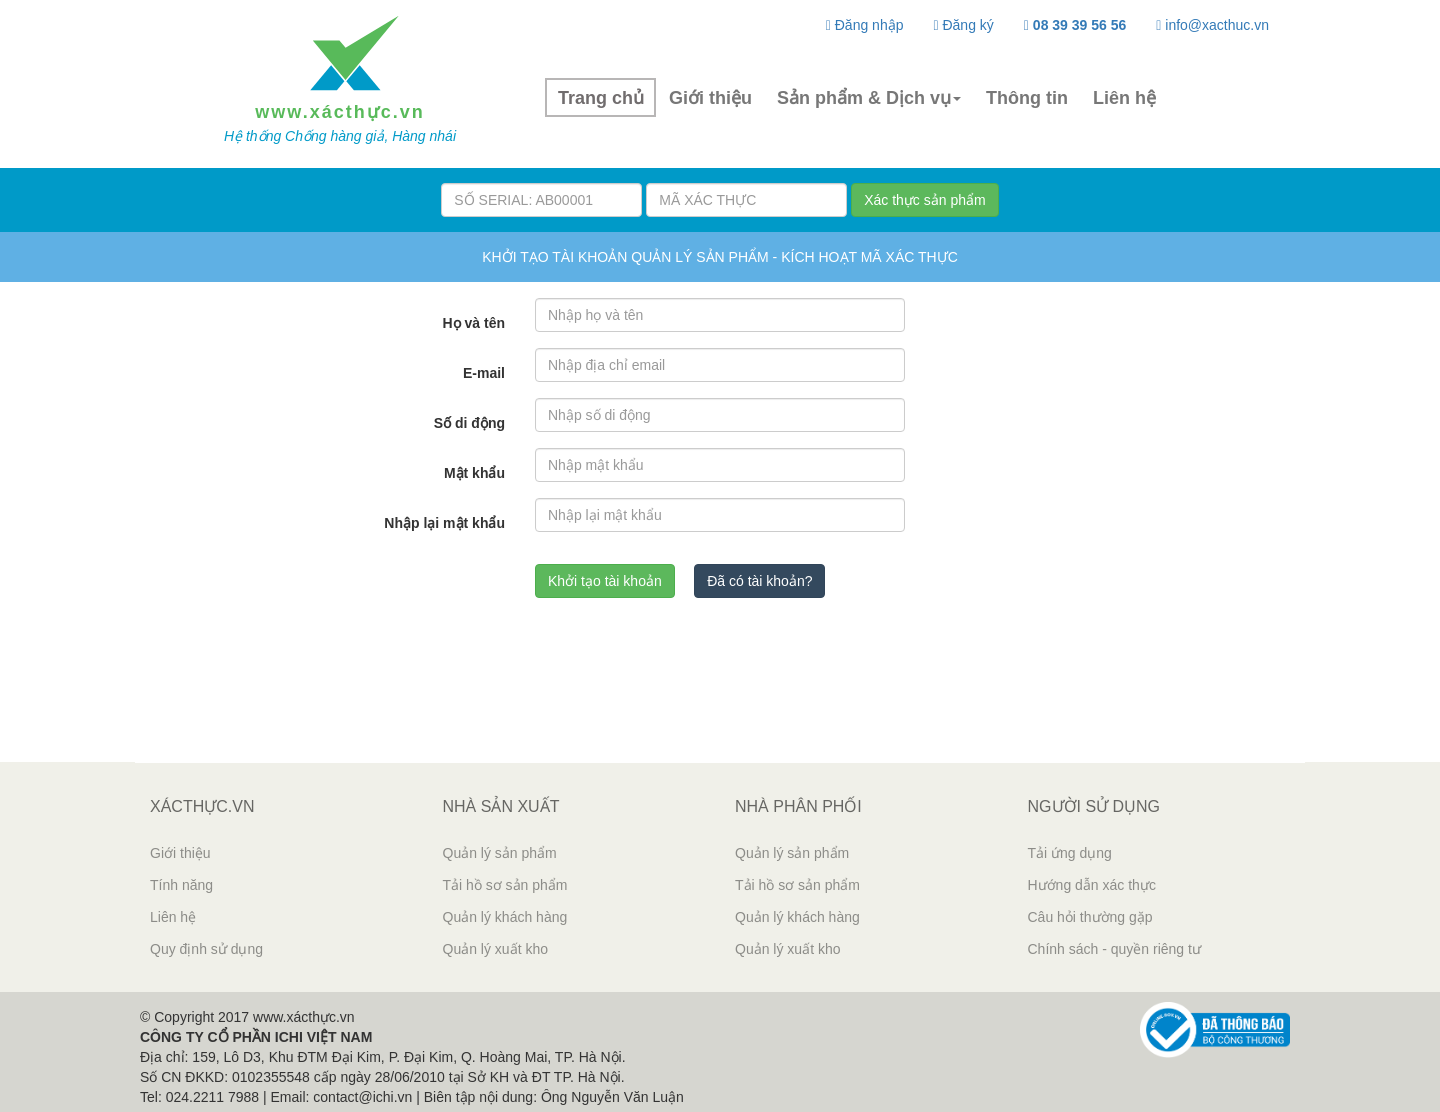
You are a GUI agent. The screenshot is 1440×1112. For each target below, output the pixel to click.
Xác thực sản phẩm (925, 200)
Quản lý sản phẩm (500, 853)
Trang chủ (601, 98)
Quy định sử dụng (206, 949)
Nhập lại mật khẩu (444, 523)
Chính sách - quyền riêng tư (1114, 949)
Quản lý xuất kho (496, 949)
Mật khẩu (474, 473)
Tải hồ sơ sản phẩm (505, 885)
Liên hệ (1124, 98)
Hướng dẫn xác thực (1092, 885)
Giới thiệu (710, 98)
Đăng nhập (865, 25)
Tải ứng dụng (1070, 853)
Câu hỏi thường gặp (1090, 917)
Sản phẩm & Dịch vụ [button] (869, 98)
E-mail (484, 373)
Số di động (469, 423)
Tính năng (181, 885)
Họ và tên (474, 323)
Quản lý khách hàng (505, 917)
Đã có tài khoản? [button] (759, 581)
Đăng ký (963, 25)
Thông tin (1027, 98)
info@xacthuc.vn (1212, 25)
